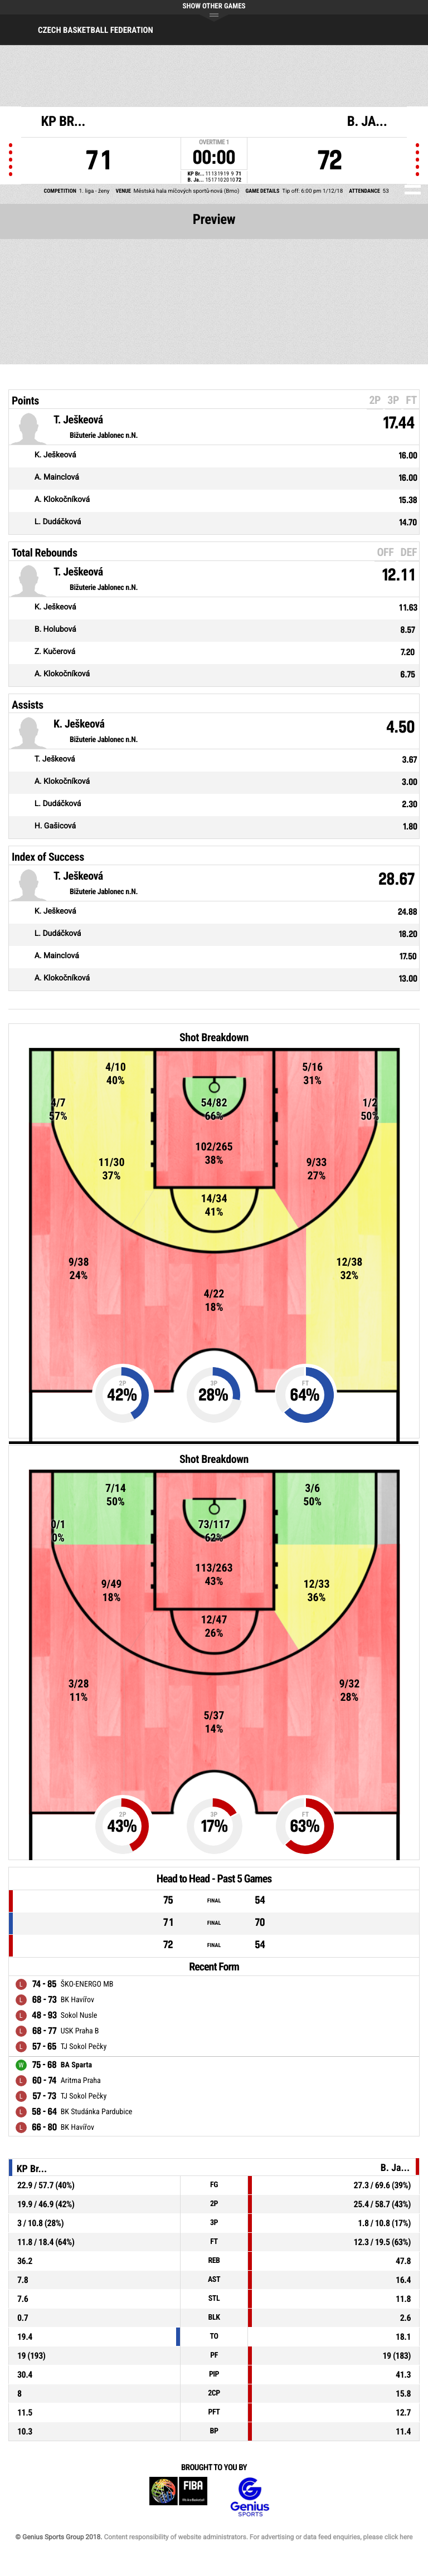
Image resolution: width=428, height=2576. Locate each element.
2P (375, 400)
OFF (385, 552)
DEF (409, 552)
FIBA (178, 2497)
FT (411, 400)
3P (393, 400)
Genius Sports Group (250, 2497)
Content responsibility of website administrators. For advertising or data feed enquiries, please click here (258, 2537)
